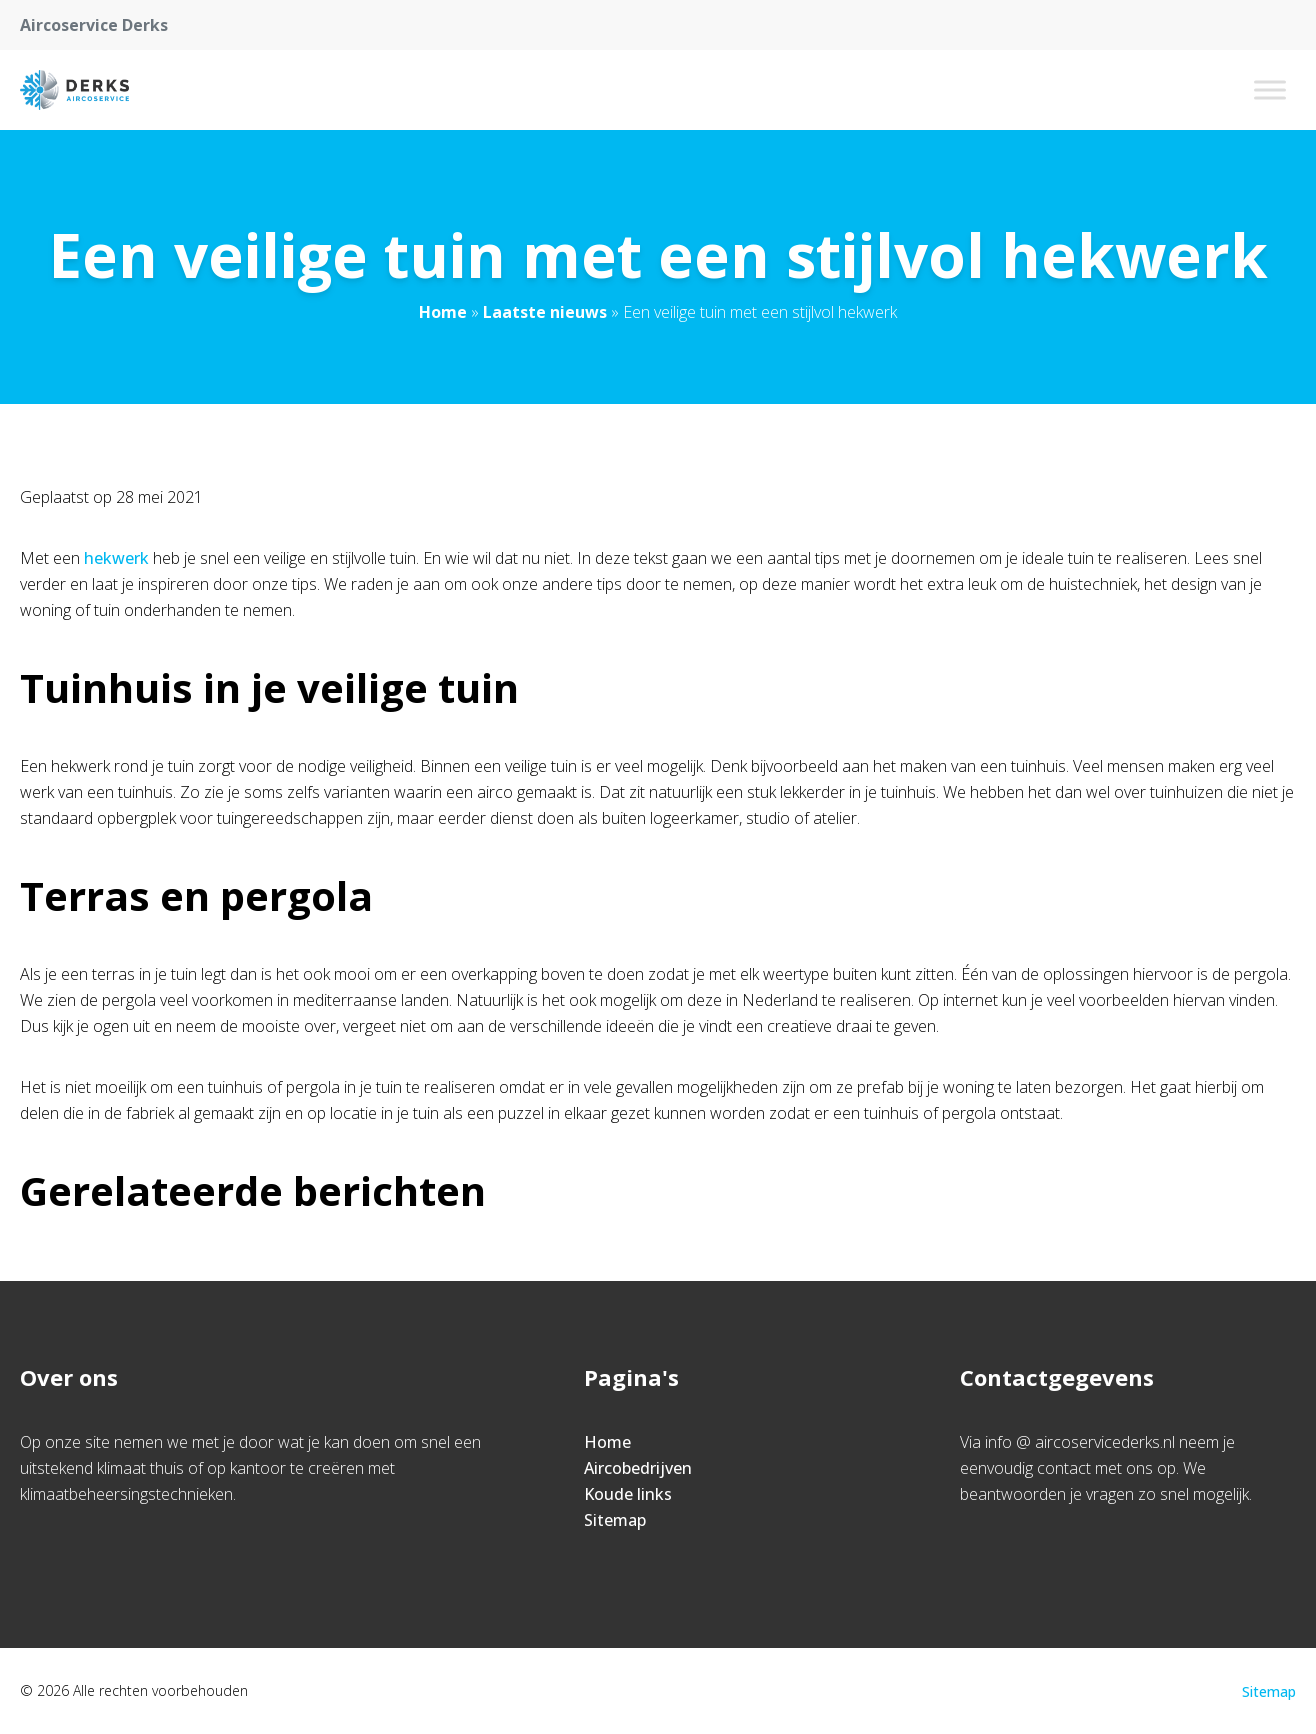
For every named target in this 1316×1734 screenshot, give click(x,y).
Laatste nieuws (545, 312)
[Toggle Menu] (1270, 89)
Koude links (628, 1494)
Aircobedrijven (638, 1468)
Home (443, 312)
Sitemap (615, 1520)
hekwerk (116, 558)
